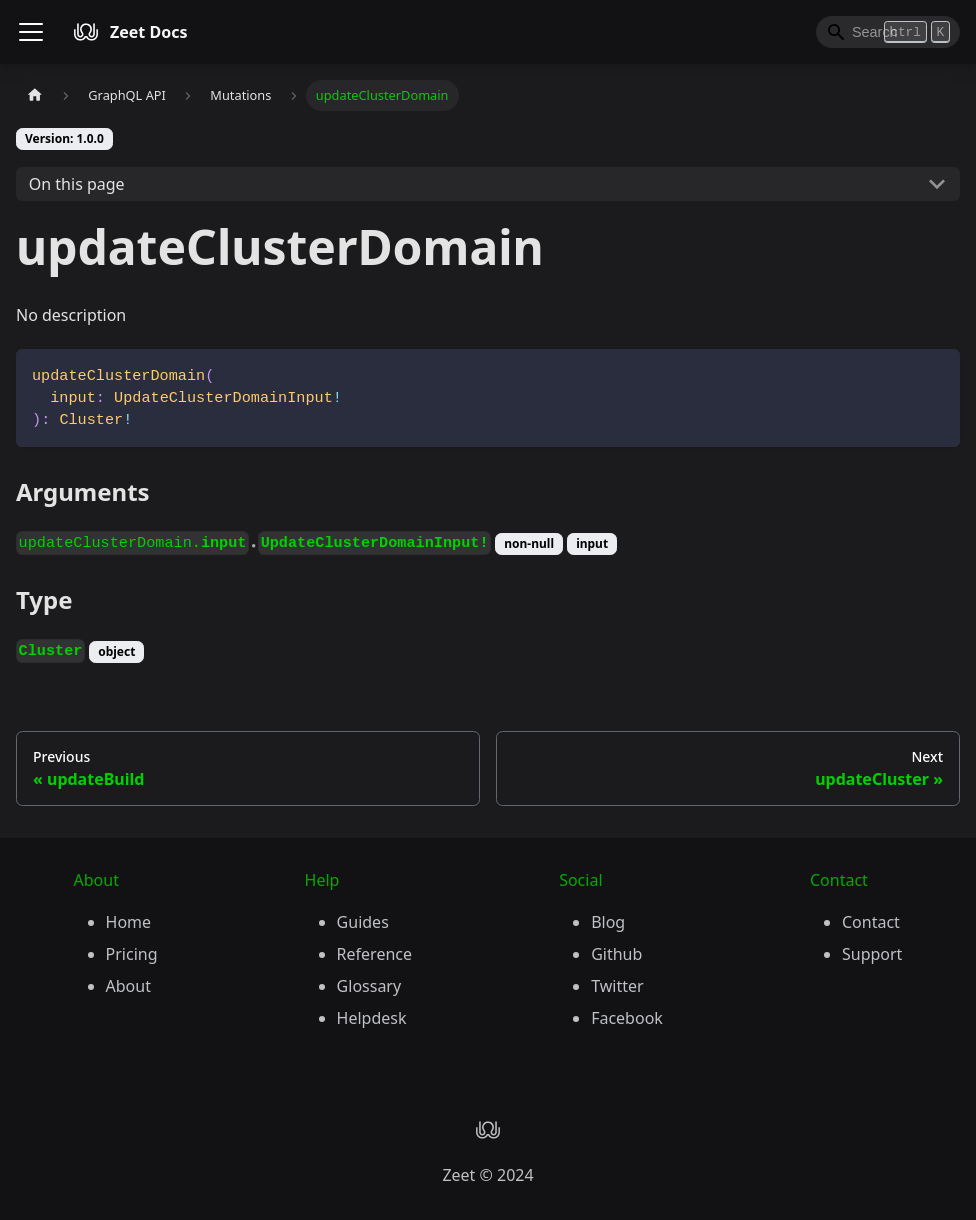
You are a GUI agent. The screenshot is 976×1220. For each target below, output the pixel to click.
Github (616, 954)
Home (129, 922)
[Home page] (35, 95)
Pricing (132, 954)
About (128, 986)
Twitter (617, 986)
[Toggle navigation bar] (31, 32)
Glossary (369, 986)
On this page (77, 184)
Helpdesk (372, 1018)
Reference (374, 954)
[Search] (888, 32)
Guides (363, 922)
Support (872, 954)
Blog (608, 922)
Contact (871, 922)
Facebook (627, 1018)
